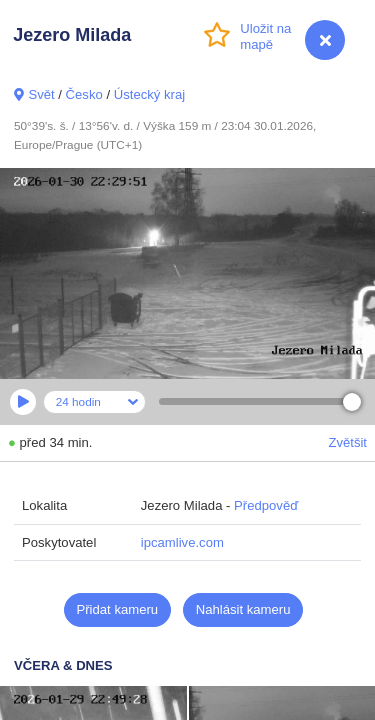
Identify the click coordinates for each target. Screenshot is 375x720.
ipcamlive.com (182, 542)
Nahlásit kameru (243, 609)
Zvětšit (347, 442)
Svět (41, 94)
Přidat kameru (118, 609)
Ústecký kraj (149, 94)
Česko (84, 94)
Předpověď (266, 505)
